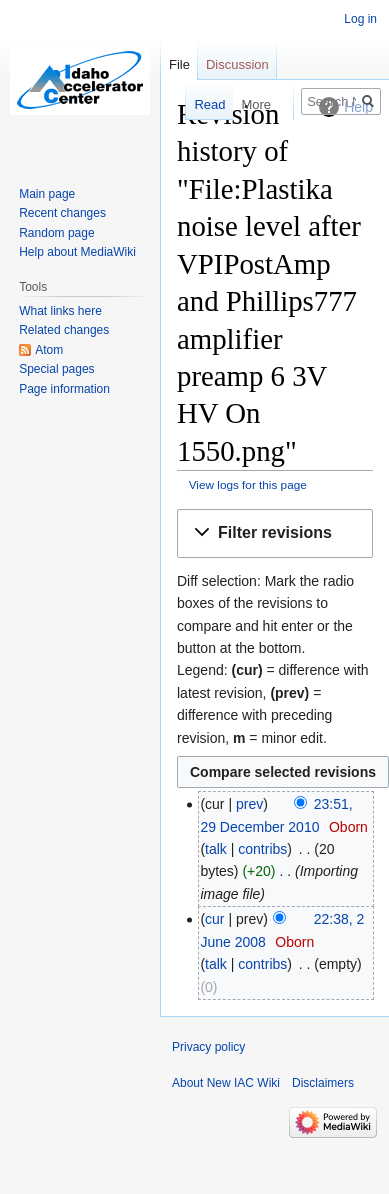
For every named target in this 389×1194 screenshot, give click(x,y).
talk (216, 849)
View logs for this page (248, 484)
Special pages (56, 369)
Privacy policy (208, 1047)
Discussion (237, 64)
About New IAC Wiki (226, 1083)
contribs (262, 849)
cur (214, 919)
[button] (275, 533)
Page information (64, 389)
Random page (56, 233)
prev (249, 804)
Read (199, 104)
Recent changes (62, 213)
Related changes (64, 330)
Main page (47, 194)
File (179, 64)
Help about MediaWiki (77, 252)
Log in (360, 19)
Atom (49, 350)
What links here (60, 311)
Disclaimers (323, 1083)
